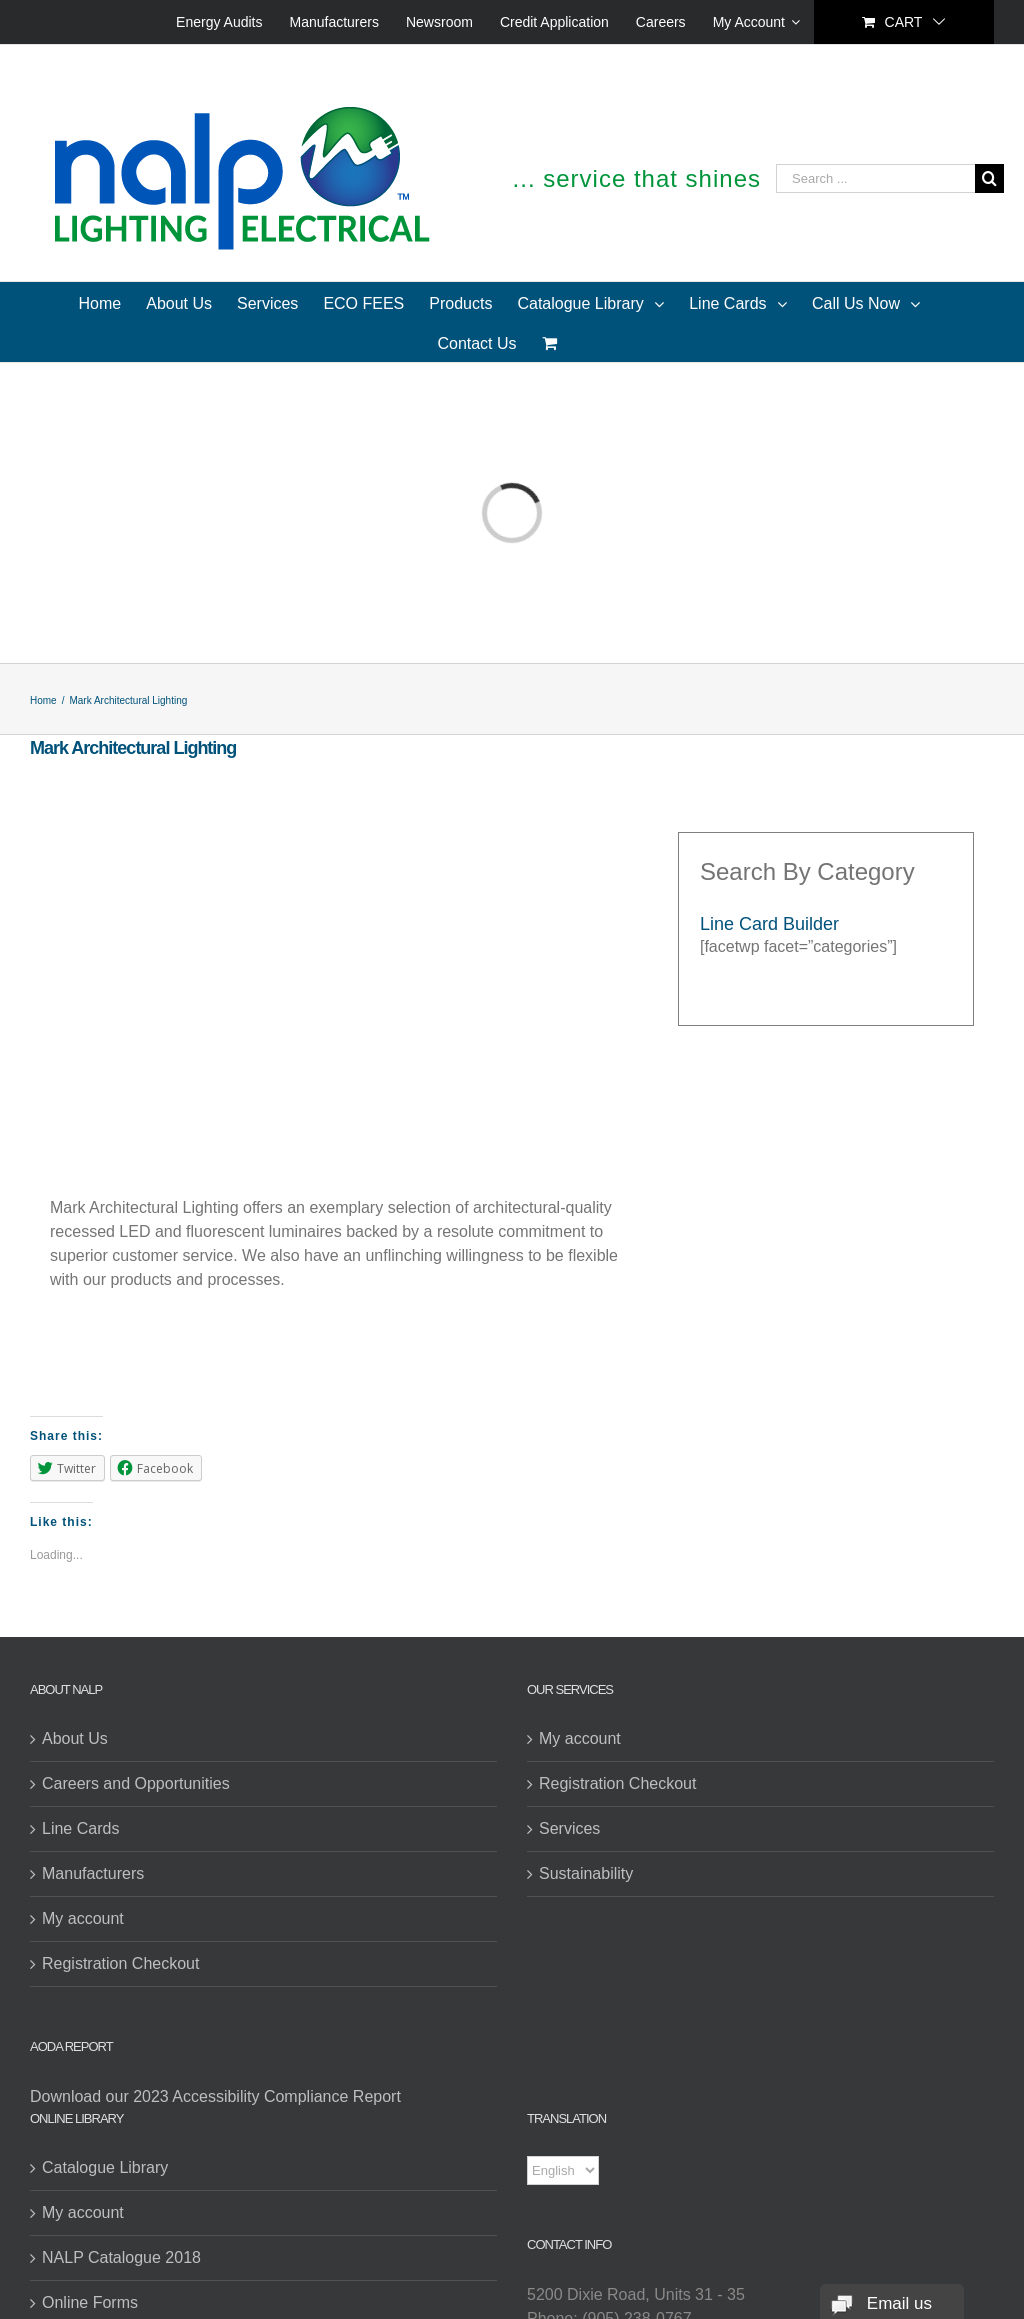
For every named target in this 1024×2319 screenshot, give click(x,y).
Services (569, 1828)
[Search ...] (875, 178)
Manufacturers (93, 1873)
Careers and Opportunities (136, 1783)
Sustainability (586, 1873)
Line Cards (80, 1828)
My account (83, 1918)
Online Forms (90, 2302)
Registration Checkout (120, 1963)
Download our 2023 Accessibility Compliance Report (215, 2096)
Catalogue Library (105, 2167)
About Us (75, 1738)
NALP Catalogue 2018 (121, 2257)
